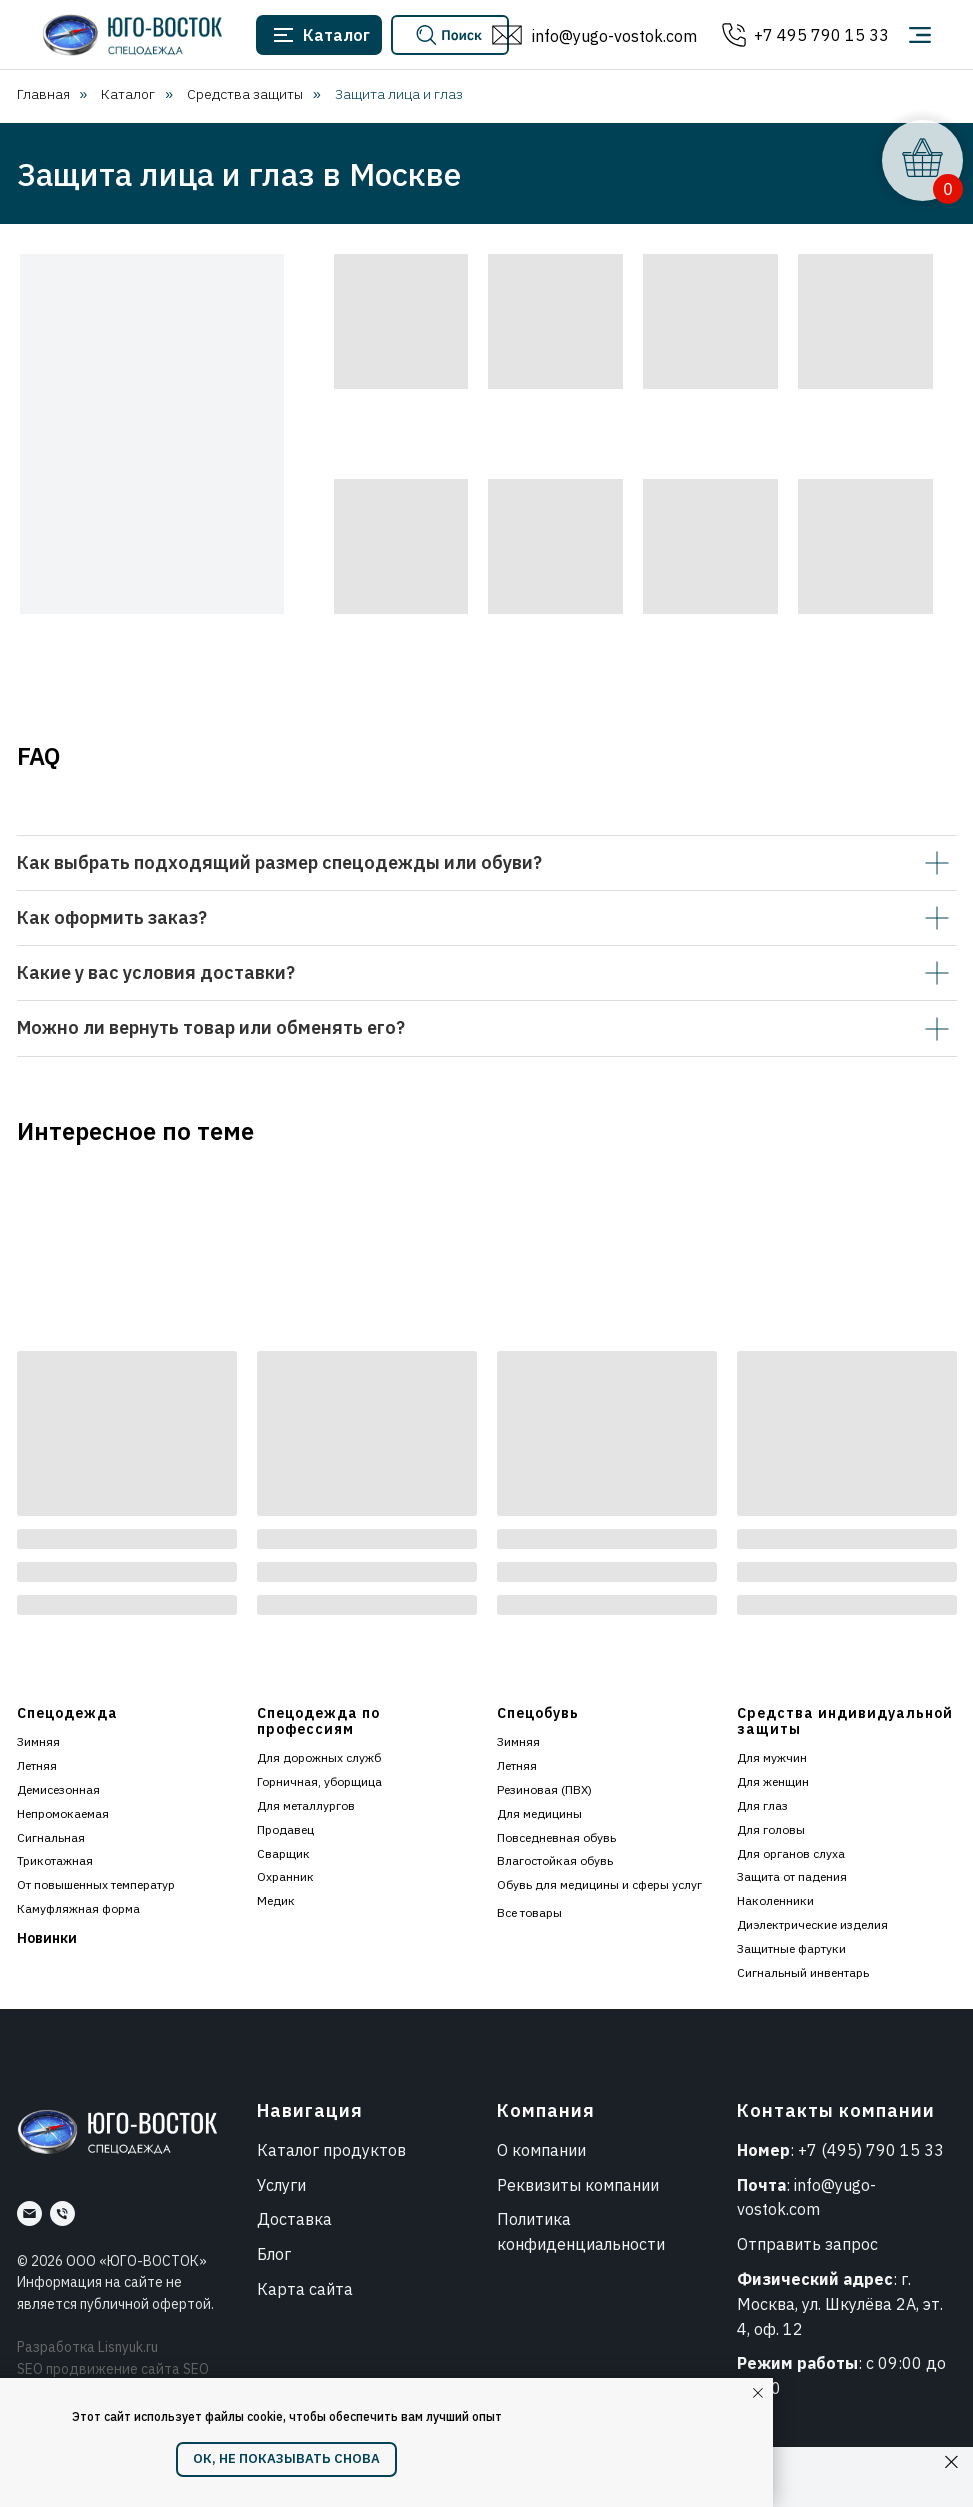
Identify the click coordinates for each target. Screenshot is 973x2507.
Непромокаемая (63, 1813)
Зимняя (38, 1741)
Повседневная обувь (556, 1837)
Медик (276, 1900)
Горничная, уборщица (319, 1781)
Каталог (128, 94)
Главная (43, 94)
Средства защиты (245, 94)
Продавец (285, 1829)
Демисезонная (58, 1789)
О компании (541, 2150)
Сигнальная (51, 1837)
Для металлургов (306, 1805)
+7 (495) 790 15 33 (871, 2150)
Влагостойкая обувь (555, 1860)
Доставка (294, 2219)
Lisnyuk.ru (128, 2347)
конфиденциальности (581, 2244)
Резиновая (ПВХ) (544, 1789)
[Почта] (29, 2213)
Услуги (281, 2185)
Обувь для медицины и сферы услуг (599, 1884)
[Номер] (62, 2213)
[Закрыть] (951, 2462)
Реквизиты (539, 2185)
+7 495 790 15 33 (821, 35)
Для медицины (539, 1813)
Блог (274, 2254)
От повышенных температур (96, 1884)
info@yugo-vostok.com (614, 36)
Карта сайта (305, 2289)
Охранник (285, 1876)
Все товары (529, 1912)
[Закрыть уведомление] (758, 2393)
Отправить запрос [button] (807, 2244)
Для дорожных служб (319, 1757)
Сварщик (283, 1853)
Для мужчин (772, 1757)
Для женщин (773, 1781)
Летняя (37, 1765)
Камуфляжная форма (78, 1908)
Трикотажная (55, 1860)
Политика (534, 2219)
